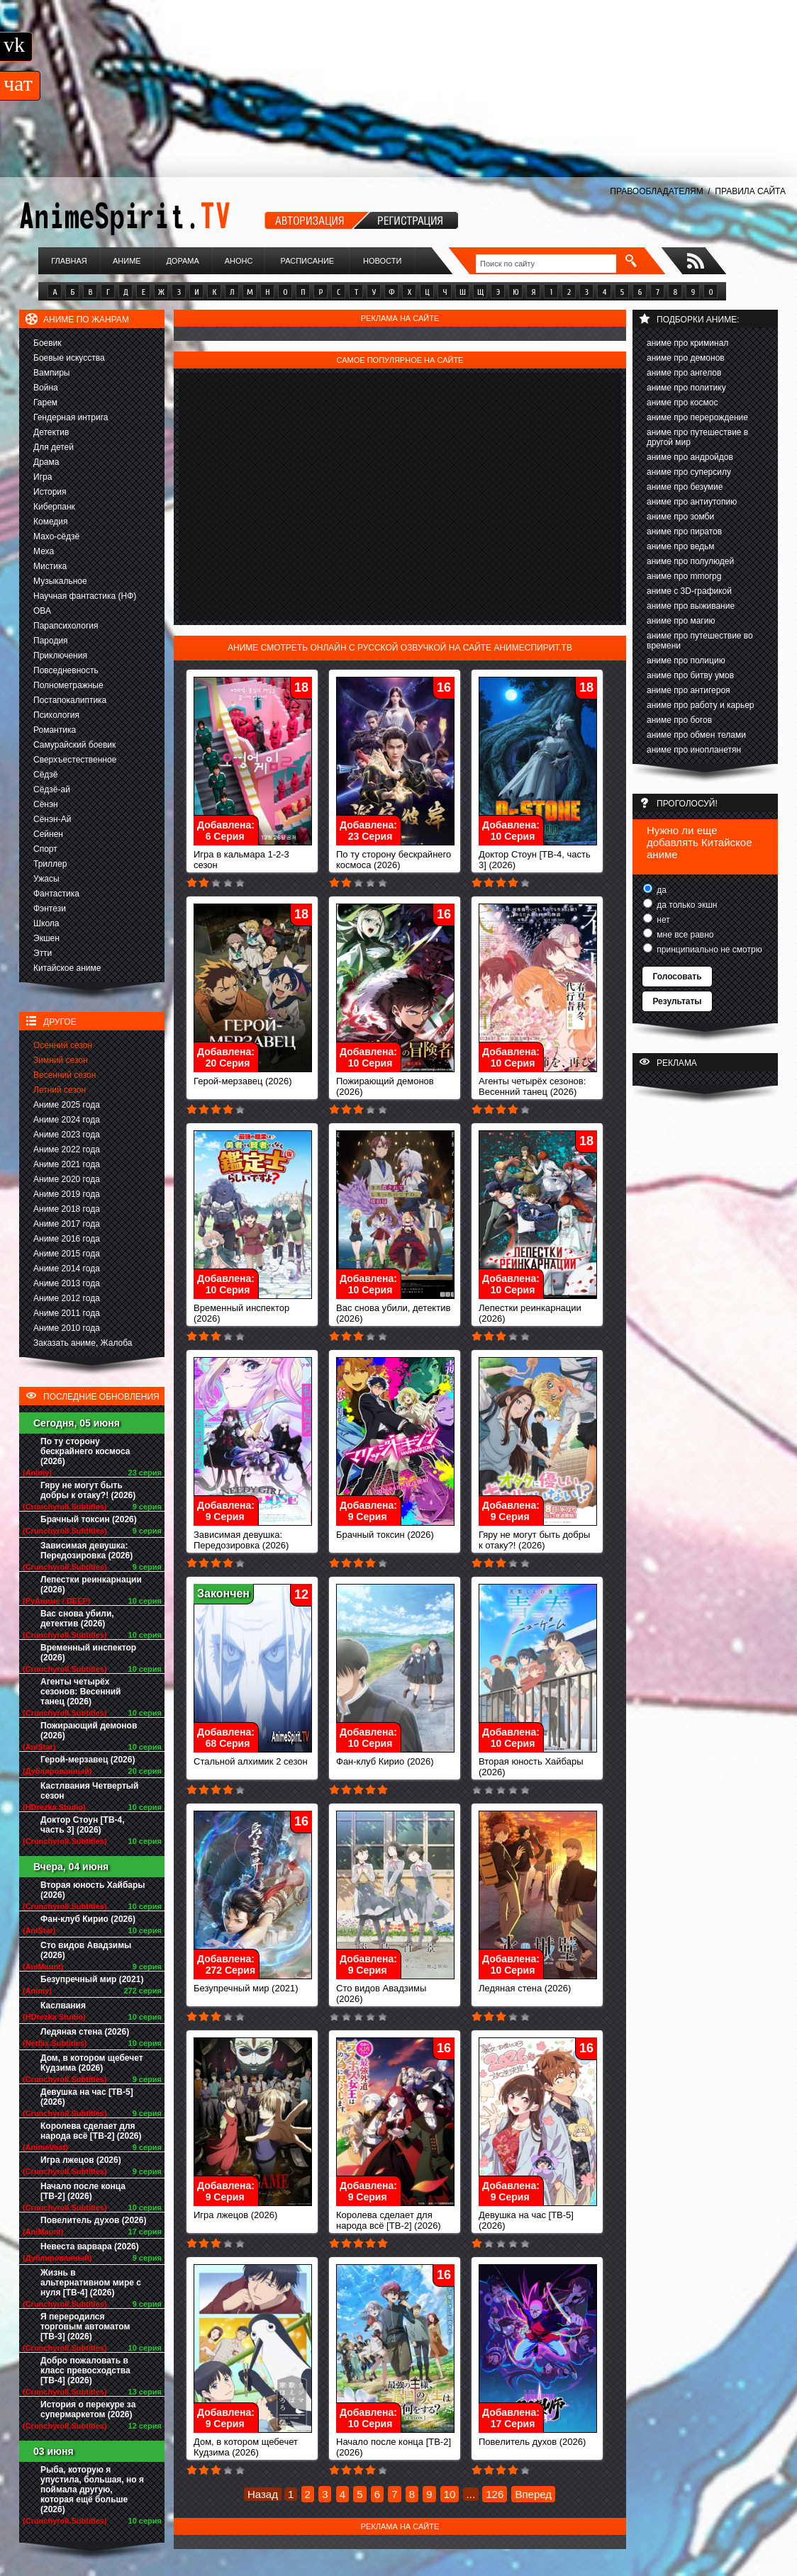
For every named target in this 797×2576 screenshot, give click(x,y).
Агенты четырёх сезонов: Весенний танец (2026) (80, 1691)
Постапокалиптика (69, 700)
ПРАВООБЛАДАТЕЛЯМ (656, 191)
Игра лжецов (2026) (80, 2160)
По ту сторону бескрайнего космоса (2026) (85, 1451)
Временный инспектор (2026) (88, 1653)
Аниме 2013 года (66, 1283)
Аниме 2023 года (66, 1135)
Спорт (45, 849)
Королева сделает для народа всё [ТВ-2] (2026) (91, 2131)
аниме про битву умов (690, 675)
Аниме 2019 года (66, 1194)
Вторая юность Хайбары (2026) (92, 1890)
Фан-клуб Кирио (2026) (87, 1919)
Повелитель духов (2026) (93, 2220)
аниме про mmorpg (684, 576)
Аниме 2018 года (66, 1209)
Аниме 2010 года (66, 1328)
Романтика (54, 730)
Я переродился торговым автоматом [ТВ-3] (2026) (85, 2326)
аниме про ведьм (681, 546)
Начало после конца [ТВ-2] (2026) (83, 2191)
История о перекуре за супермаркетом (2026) (87, 2409)
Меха (43, 551)
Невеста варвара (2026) (89, 2246)
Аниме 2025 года (66, 1105)
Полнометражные (68, 685)
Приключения (60, 655)
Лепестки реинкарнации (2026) (91, 1584)
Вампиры (51, 373)
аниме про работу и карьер (700, 705)
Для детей (53, 447)
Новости (382, 261)
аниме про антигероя (688, 690)
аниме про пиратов (684, 531)
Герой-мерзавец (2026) (87, 1760)
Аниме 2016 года (66, 1239)
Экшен (46, 938)
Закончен (223, 1593)
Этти (42, 953)
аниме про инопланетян (694, 750)
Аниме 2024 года (66, 1120)
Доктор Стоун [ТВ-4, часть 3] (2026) (82, 1825)
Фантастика (56, 894)
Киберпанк (54, 507)
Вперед (533, 2494)
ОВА (42, 611)
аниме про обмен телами (696, 735)
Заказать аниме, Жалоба (83, 1343)
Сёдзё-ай (51, 789)
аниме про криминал (687, 343)
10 (450, 2494)
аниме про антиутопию (692, 502)
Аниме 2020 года (66, 1179)
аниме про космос (682, 402)
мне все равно (684, 935)
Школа (46, 923)
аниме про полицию (686, 660)
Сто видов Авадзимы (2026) (85, 1950)
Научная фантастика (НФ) (84, 596)
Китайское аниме (67, 968)
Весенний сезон (64, 1075)
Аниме (127, 261)
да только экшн (685, 905)
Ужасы (46, 879)
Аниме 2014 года (66, 1268)
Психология (56, 715)
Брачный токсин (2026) (88, 1519)
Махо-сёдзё (56, 536)
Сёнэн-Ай (52, 819)
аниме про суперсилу (689, 472)
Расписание (308, 261)
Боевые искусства (69, 358)
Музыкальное (60, 581)
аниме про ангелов (684, 373)
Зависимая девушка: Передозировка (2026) (86, 1550)
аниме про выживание (691, 606)
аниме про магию (681, 621)
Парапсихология (66, 626)
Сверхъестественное (74, 760)
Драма (46, 462)
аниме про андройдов (690, 457)
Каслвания (63, 2005)
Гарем (45, 402)
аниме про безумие (685, 487)
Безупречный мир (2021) (91, 1979)
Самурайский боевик (74, 745)
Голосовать (676, 977)
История (50, 492)
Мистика (50, 566)
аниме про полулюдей (690, 561)
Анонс (239, 261)
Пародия (50, 641)
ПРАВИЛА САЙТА (750, 191)
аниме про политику (686, 388)
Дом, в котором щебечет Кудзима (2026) (91, 2063)
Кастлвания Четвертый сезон (89, 1791)
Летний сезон (59, 1090)
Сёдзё (45, 775)
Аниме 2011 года (66, 1313)
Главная (69, 261)
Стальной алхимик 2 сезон (253, 1757)
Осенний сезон (62, 1045)
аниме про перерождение (697, 417)
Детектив (51, 432)
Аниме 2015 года (66, 1254)
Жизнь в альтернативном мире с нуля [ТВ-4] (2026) (90, 2282)
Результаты (676, 1001)
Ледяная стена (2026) (84, 2032)
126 (494, 2494)
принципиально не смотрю (708, 950)
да (660, 890)
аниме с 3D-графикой (689, 591)
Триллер (50, 864)
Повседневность (66, 670)
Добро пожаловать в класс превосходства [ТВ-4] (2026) (85, 2370)
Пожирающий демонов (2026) (88, 1730)
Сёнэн (45, 804)
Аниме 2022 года (66, 1149)
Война (45, 388)
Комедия (50, 522)
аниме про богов (679, 720)
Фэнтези (49, 908)
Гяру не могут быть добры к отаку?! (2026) (87, 1490)
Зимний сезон (60, 1060)
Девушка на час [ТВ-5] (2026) (86, 2097)
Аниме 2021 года (66, 1164)
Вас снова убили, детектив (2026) (77, 1619)
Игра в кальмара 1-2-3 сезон (253, 855)
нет (662, 920)
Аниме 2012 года (66, 1298)
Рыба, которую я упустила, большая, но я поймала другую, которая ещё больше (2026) (92, 2489)
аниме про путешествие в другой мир (697, 437)
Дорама (182, 261)
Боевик (47, 343)
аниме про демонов (686, 358)
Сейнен (48, 834)
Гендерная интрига (70, 417)
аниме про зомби (680, 517)
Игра (42, 477)
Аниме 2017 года (66, 1224)
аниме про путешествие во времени (700, 641)
